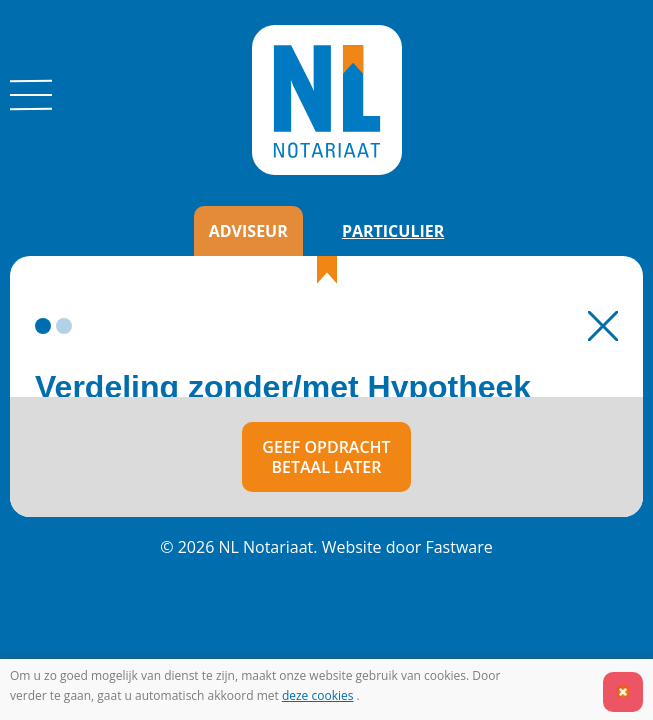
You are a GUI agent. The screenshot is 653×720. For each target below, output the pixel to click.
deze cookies (318, 695)
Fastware (458, 547)
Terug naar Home (603, 326)
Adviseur (248, 231)
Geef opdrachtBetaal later (326, 457)
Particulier (393, 231)
